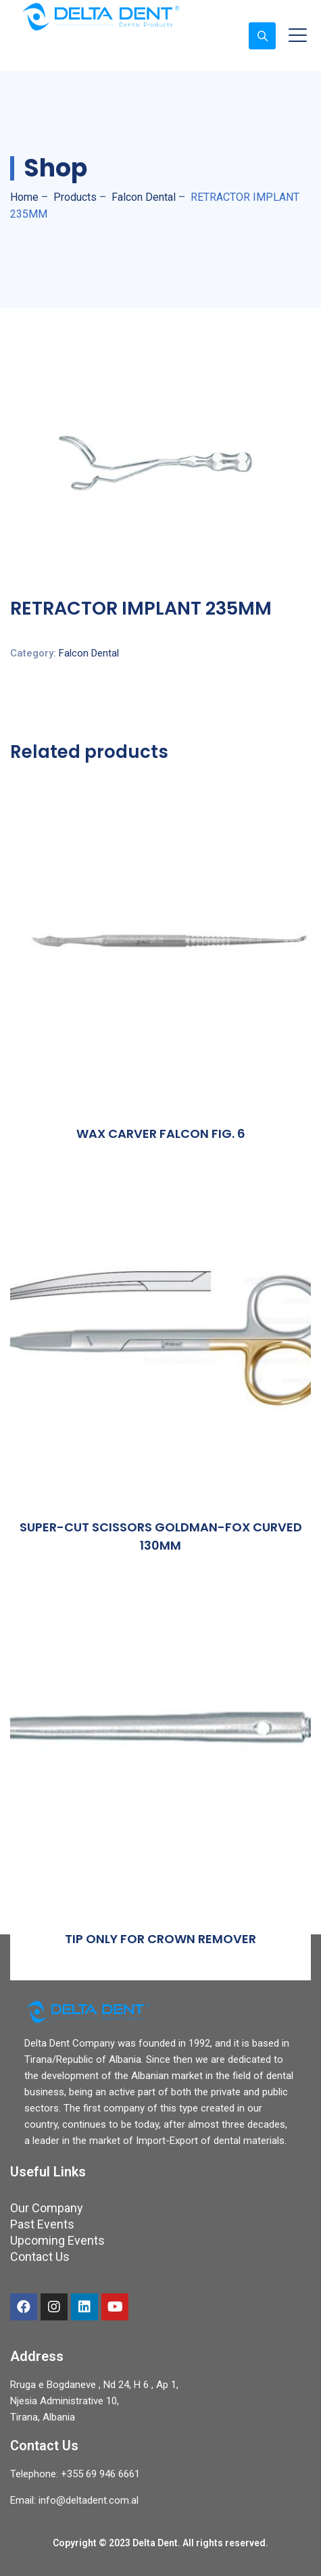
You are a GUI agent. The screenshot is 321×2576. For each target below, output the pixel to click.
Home (24, 197)
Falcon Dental (89, 653)
